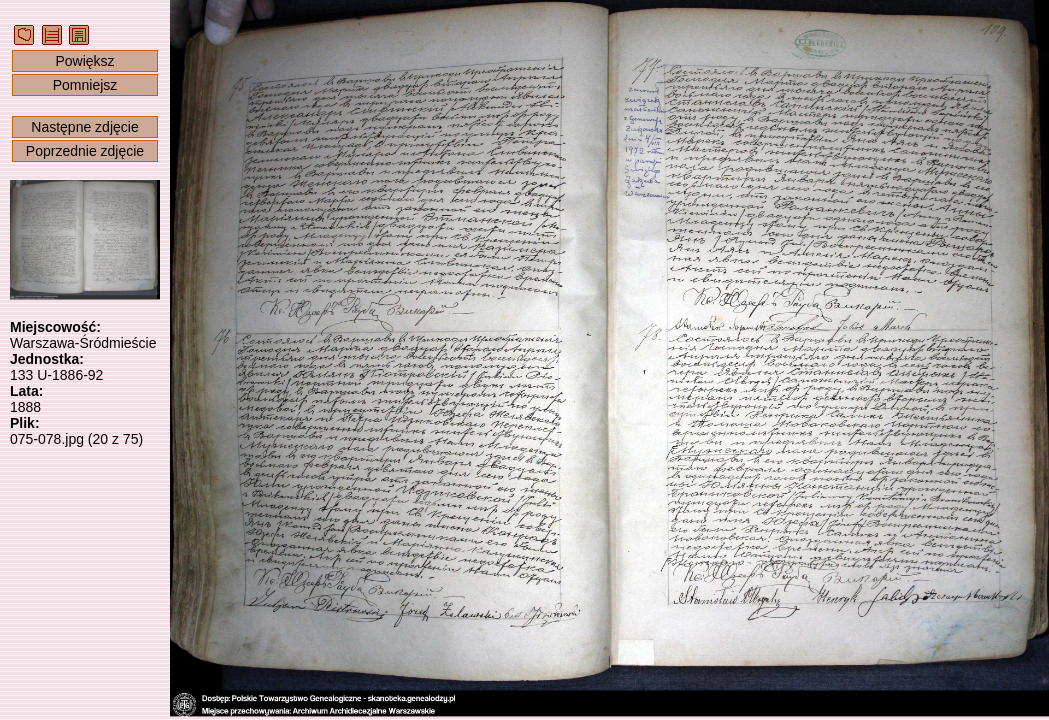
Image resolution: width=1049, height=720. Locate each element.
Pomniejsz (85, 85)
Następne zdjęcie (84, 127)
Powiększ (84, 61)
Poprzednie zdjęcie (85, 151)
